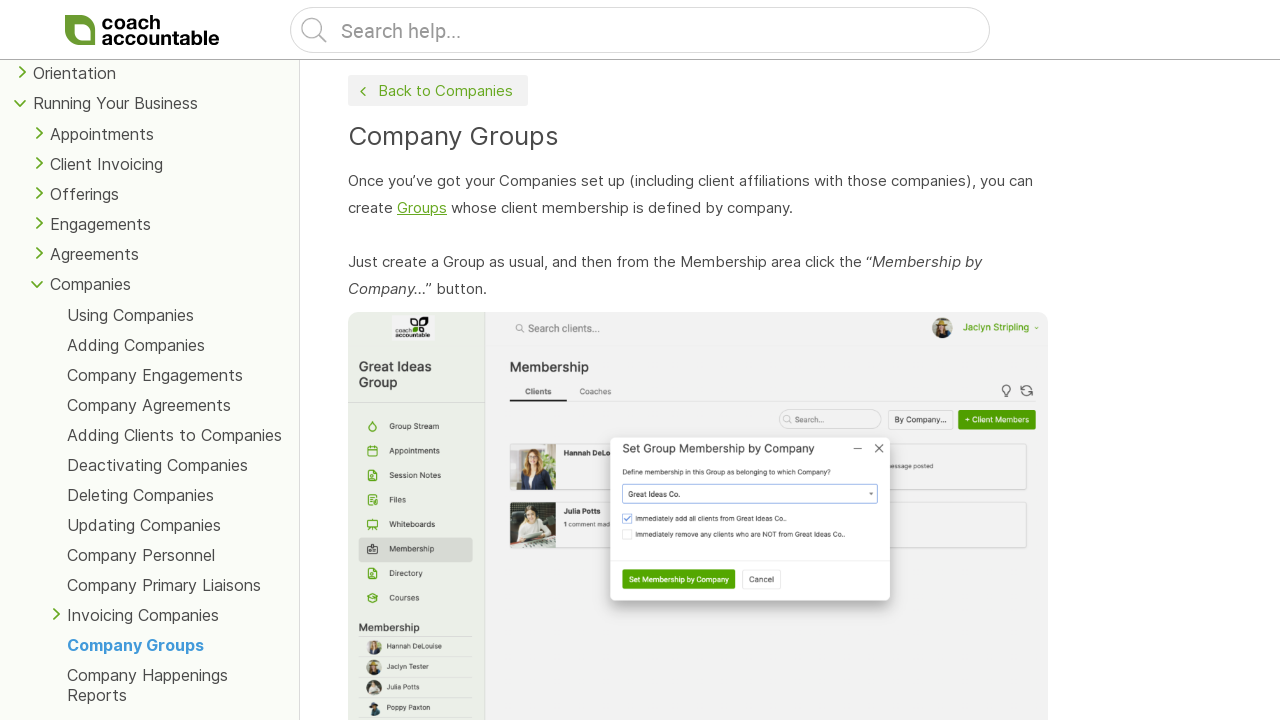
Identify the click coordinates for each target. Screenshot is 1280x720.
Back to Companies (434, 91)
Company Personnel (141, 555)
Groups (422, 207)
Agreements (94, 254)
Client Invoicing (106, 164)
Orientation (74, 73)
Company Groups (135, 645)
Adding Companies (136, 345)
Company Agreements (149, 405)
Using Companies (130, 315)
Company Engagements (155, 375)
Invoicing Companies (143, 615)
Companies (90, 284)
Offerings (84, 194)
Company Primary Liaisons (164, 585)
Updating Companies (144, 525)
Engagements (100, 224)
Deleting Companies (140, 495)
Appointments (102, 134)
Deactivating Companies (157, 465)
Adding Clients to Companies (174, 435)
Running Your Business (115, 103)
